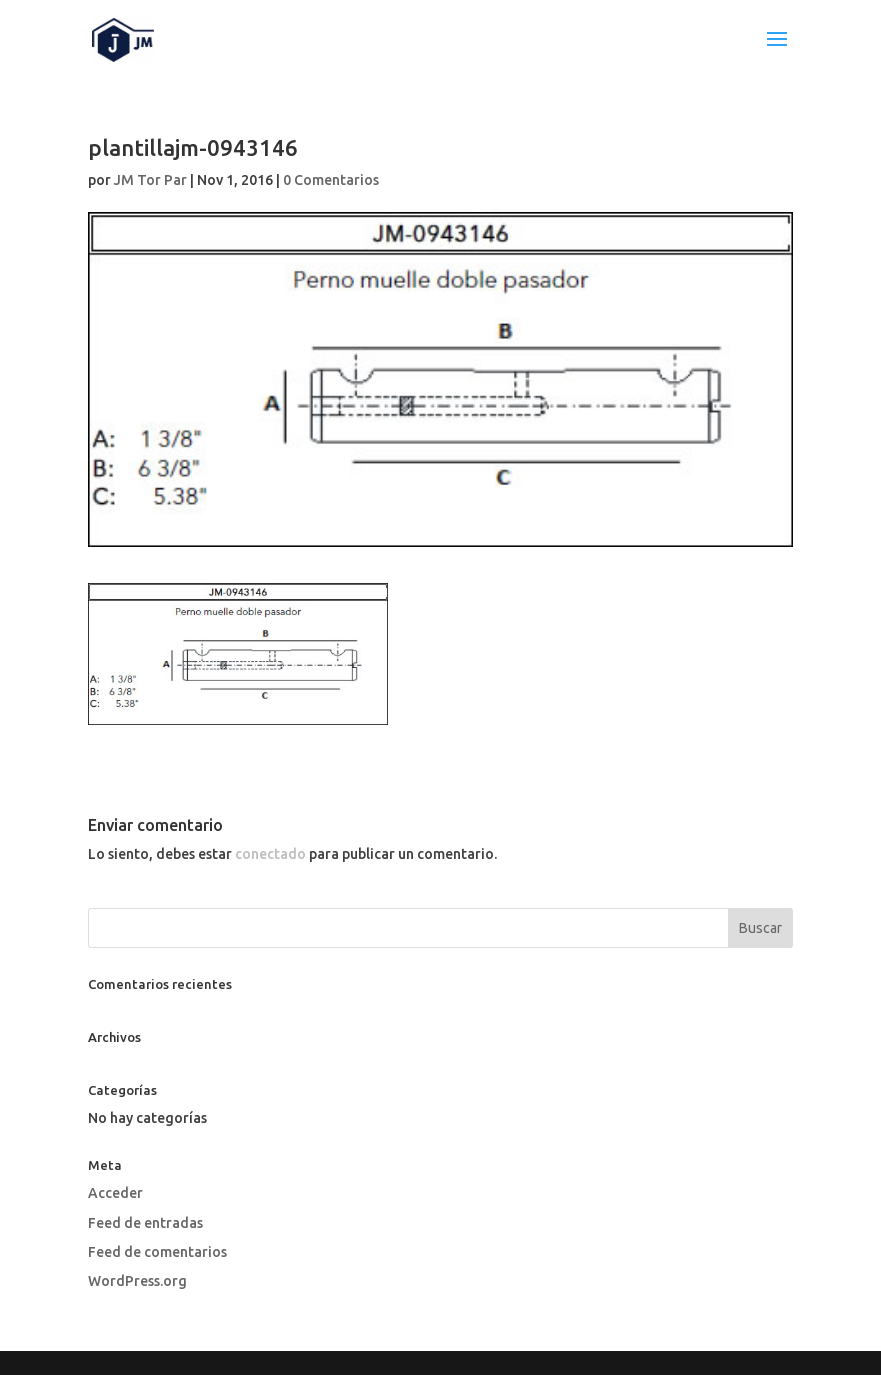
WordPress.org (137, 1281)
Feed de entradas (145, 1223)
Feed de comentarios (157, 1252)
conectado (270, 854)
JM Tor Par (150, 180)
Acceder (115, 1193)
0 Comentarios (331, 180)
